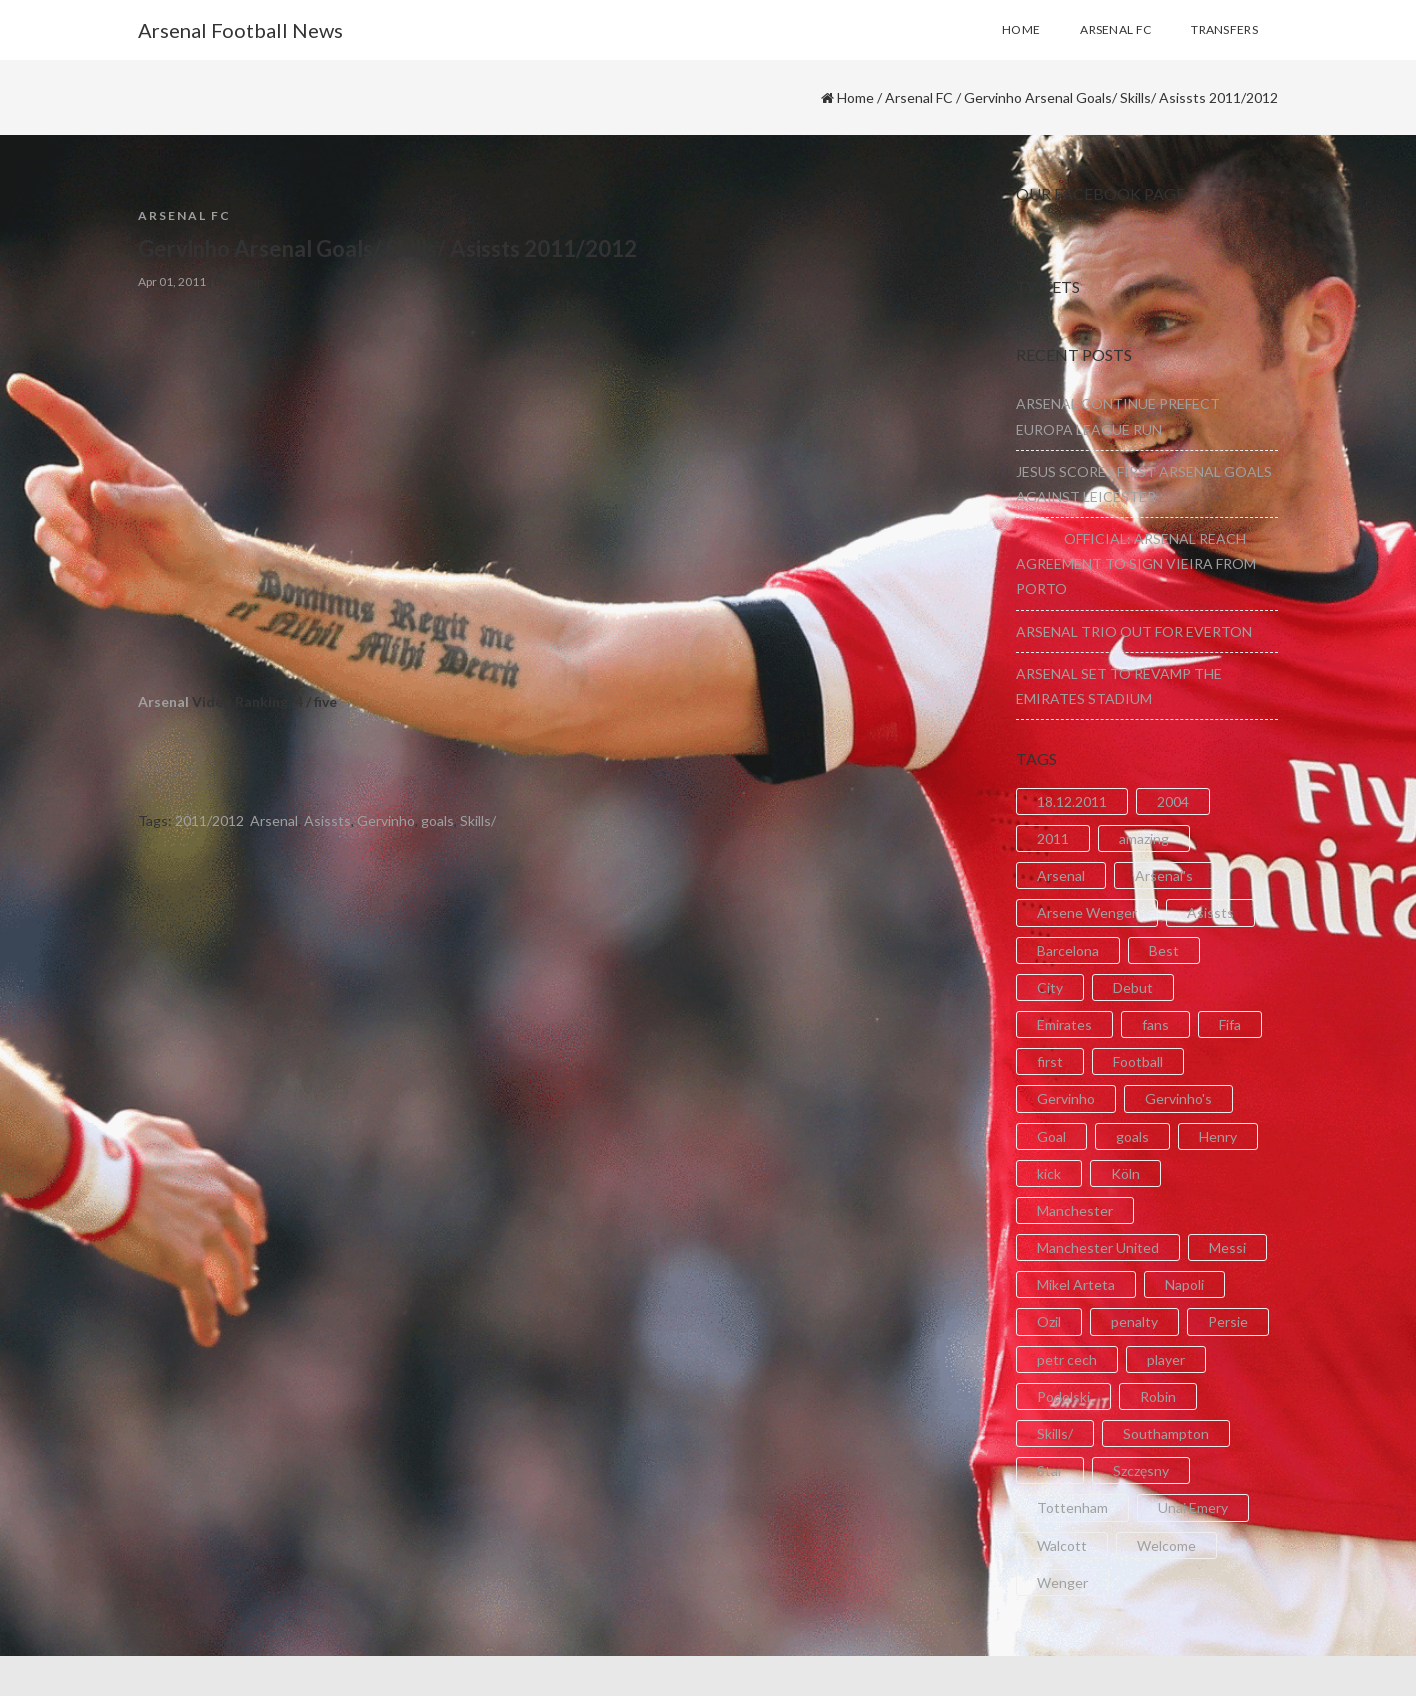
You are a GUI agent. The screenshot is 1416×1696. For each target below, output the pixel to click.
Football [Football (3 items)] (1138, 1061)
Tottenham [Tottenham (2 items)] (1072, 1507)
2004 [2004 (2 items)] (1173, 801)
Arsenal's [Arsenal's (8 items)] (1164, 875)
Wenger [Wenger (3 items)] (1062, 1582)
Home (855, 97)
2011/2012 (209, 820)
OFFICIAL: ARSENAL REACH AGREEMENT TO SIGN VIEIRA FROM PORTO (1136, 563)
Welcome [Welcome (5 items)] (1166, 1545)
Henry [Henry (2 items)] (1218, 1136)
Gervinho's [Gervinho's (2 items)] (1178, 1098)
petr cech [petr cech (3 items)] (1067, 1359)
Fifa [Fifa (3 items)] (1230, 1024)
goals (437, 820)
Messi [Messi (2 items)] (1227, 1247)
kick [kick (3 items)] (1049, 1173)
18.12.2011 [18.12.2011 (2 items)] (1072, 801)
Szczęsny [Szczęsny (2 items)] (1141, 1470)
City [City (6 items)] (1050, 987)
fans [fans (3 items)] (1155, 1024)
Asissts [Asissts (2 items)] (1210, 912)
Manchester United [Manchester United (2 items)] (1098, 1247)
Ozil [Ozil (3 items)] (1049, 1321)
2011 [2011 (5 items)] (1053, 838)
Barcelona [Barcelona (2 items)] (1068, 950)
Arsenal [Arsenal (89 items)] (1061, 875)
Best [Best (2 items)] (1164, 950)
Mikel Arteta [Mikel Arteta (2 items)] (1076, 1284)
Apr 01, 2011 (172, 281)
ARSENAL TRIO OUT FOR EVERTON (1134, 631)
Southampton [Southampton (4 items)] (1166, 1433)
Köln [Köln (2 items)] (1125, 1173)
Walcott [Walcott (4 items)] (1062, 1545)
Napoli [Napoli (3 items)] (1184, 1284)
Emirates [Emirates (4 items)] (1064, 1024)
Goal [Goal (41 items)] (1051, 1136)
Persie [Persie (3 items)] (1228, 1321)
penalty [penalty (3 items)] (1134, 1321)
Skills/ (478, 820)
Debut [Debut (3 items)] (1133, 987)
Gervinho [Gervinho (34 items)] (1066, 1098)
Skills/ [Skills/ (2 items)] (1055, 1433)
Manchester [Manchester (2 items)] (1075, 1210)
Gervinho (386, 820)
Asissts (327, 820)
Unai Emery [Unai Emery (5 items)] (1193, 1507)
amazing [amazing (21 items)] (1144, 838)
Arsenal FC (919, 97)
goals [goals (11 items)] (1132, 1136)
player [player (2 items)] (1166, 1359)
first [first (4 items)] (1050, 1061)
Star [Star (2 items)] (1050, 1470)
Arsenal (163, 701)
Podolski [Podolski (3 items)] (1063, 1396)
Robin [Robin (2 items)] (1158, 1396)
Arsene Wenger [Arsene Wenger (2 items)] (1087, 912)
